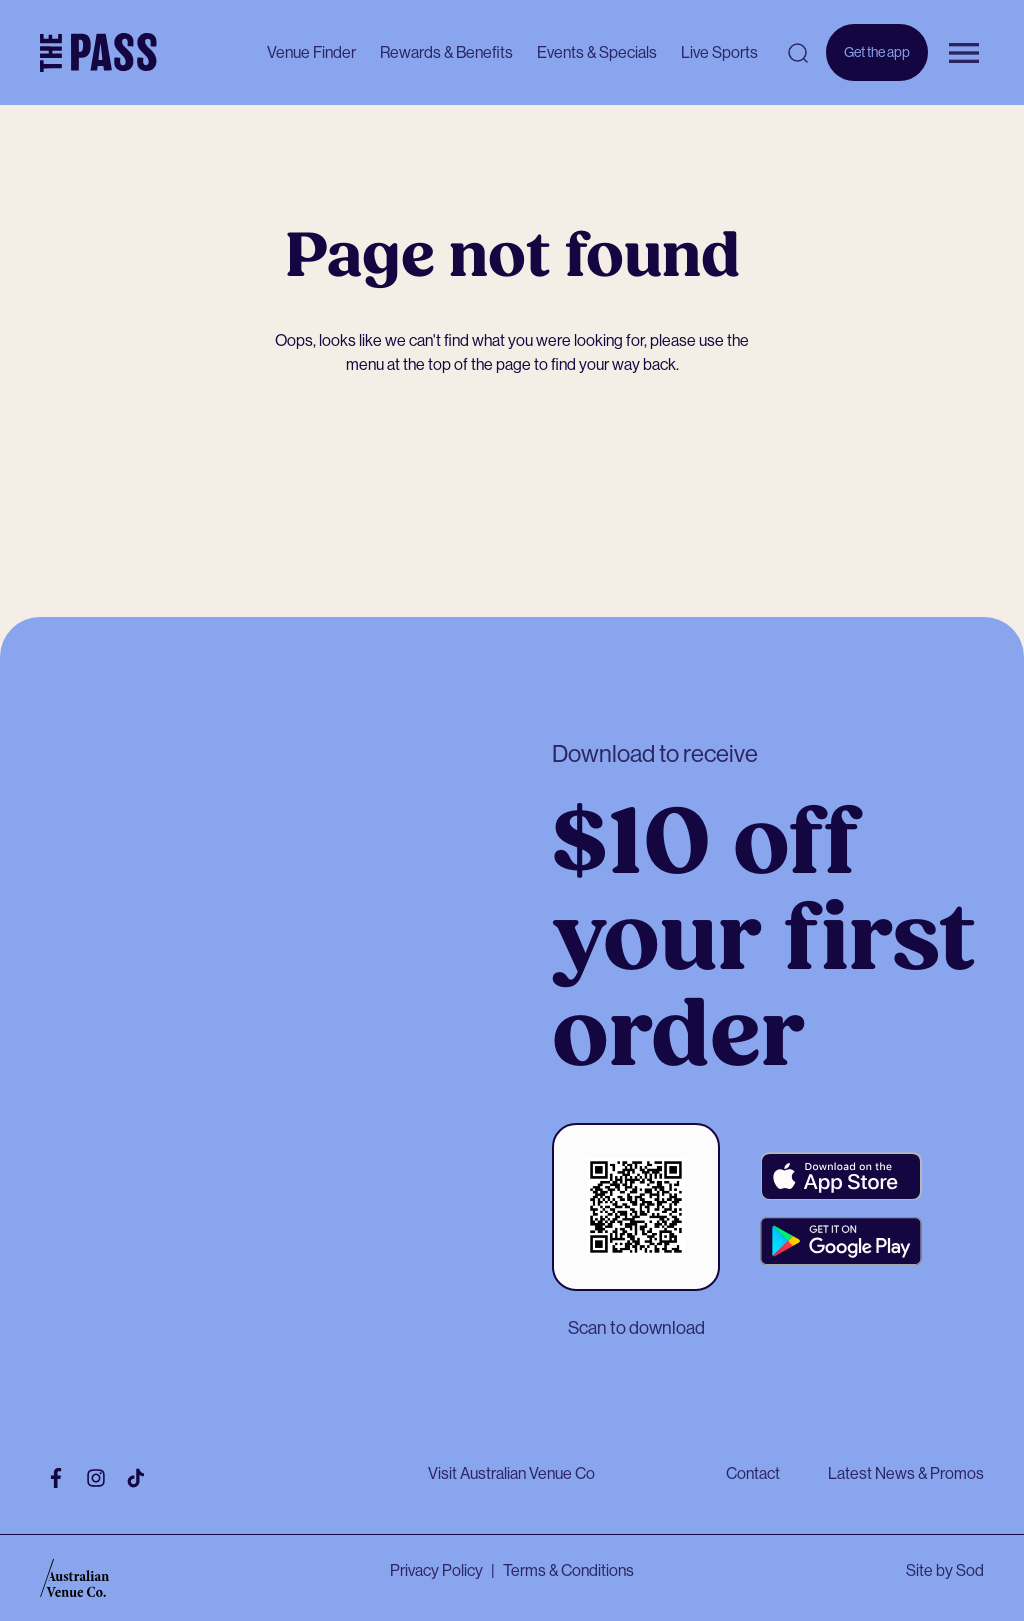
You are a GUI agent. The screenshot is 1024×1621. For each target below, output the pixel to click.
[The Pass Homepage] (98, 53)
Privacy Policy (436, 1570)
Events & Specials (597, 52)
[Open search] (798, 53)
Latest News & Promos (906, 1473)
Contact (753, 1473)
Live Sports (719, 52)
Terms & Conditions (568, 1570)
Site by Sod (945, 1570)
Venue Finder (311, 52)
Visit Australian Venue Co (511, 1473)
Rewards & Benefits (446, 52)
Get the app (877, 62)
